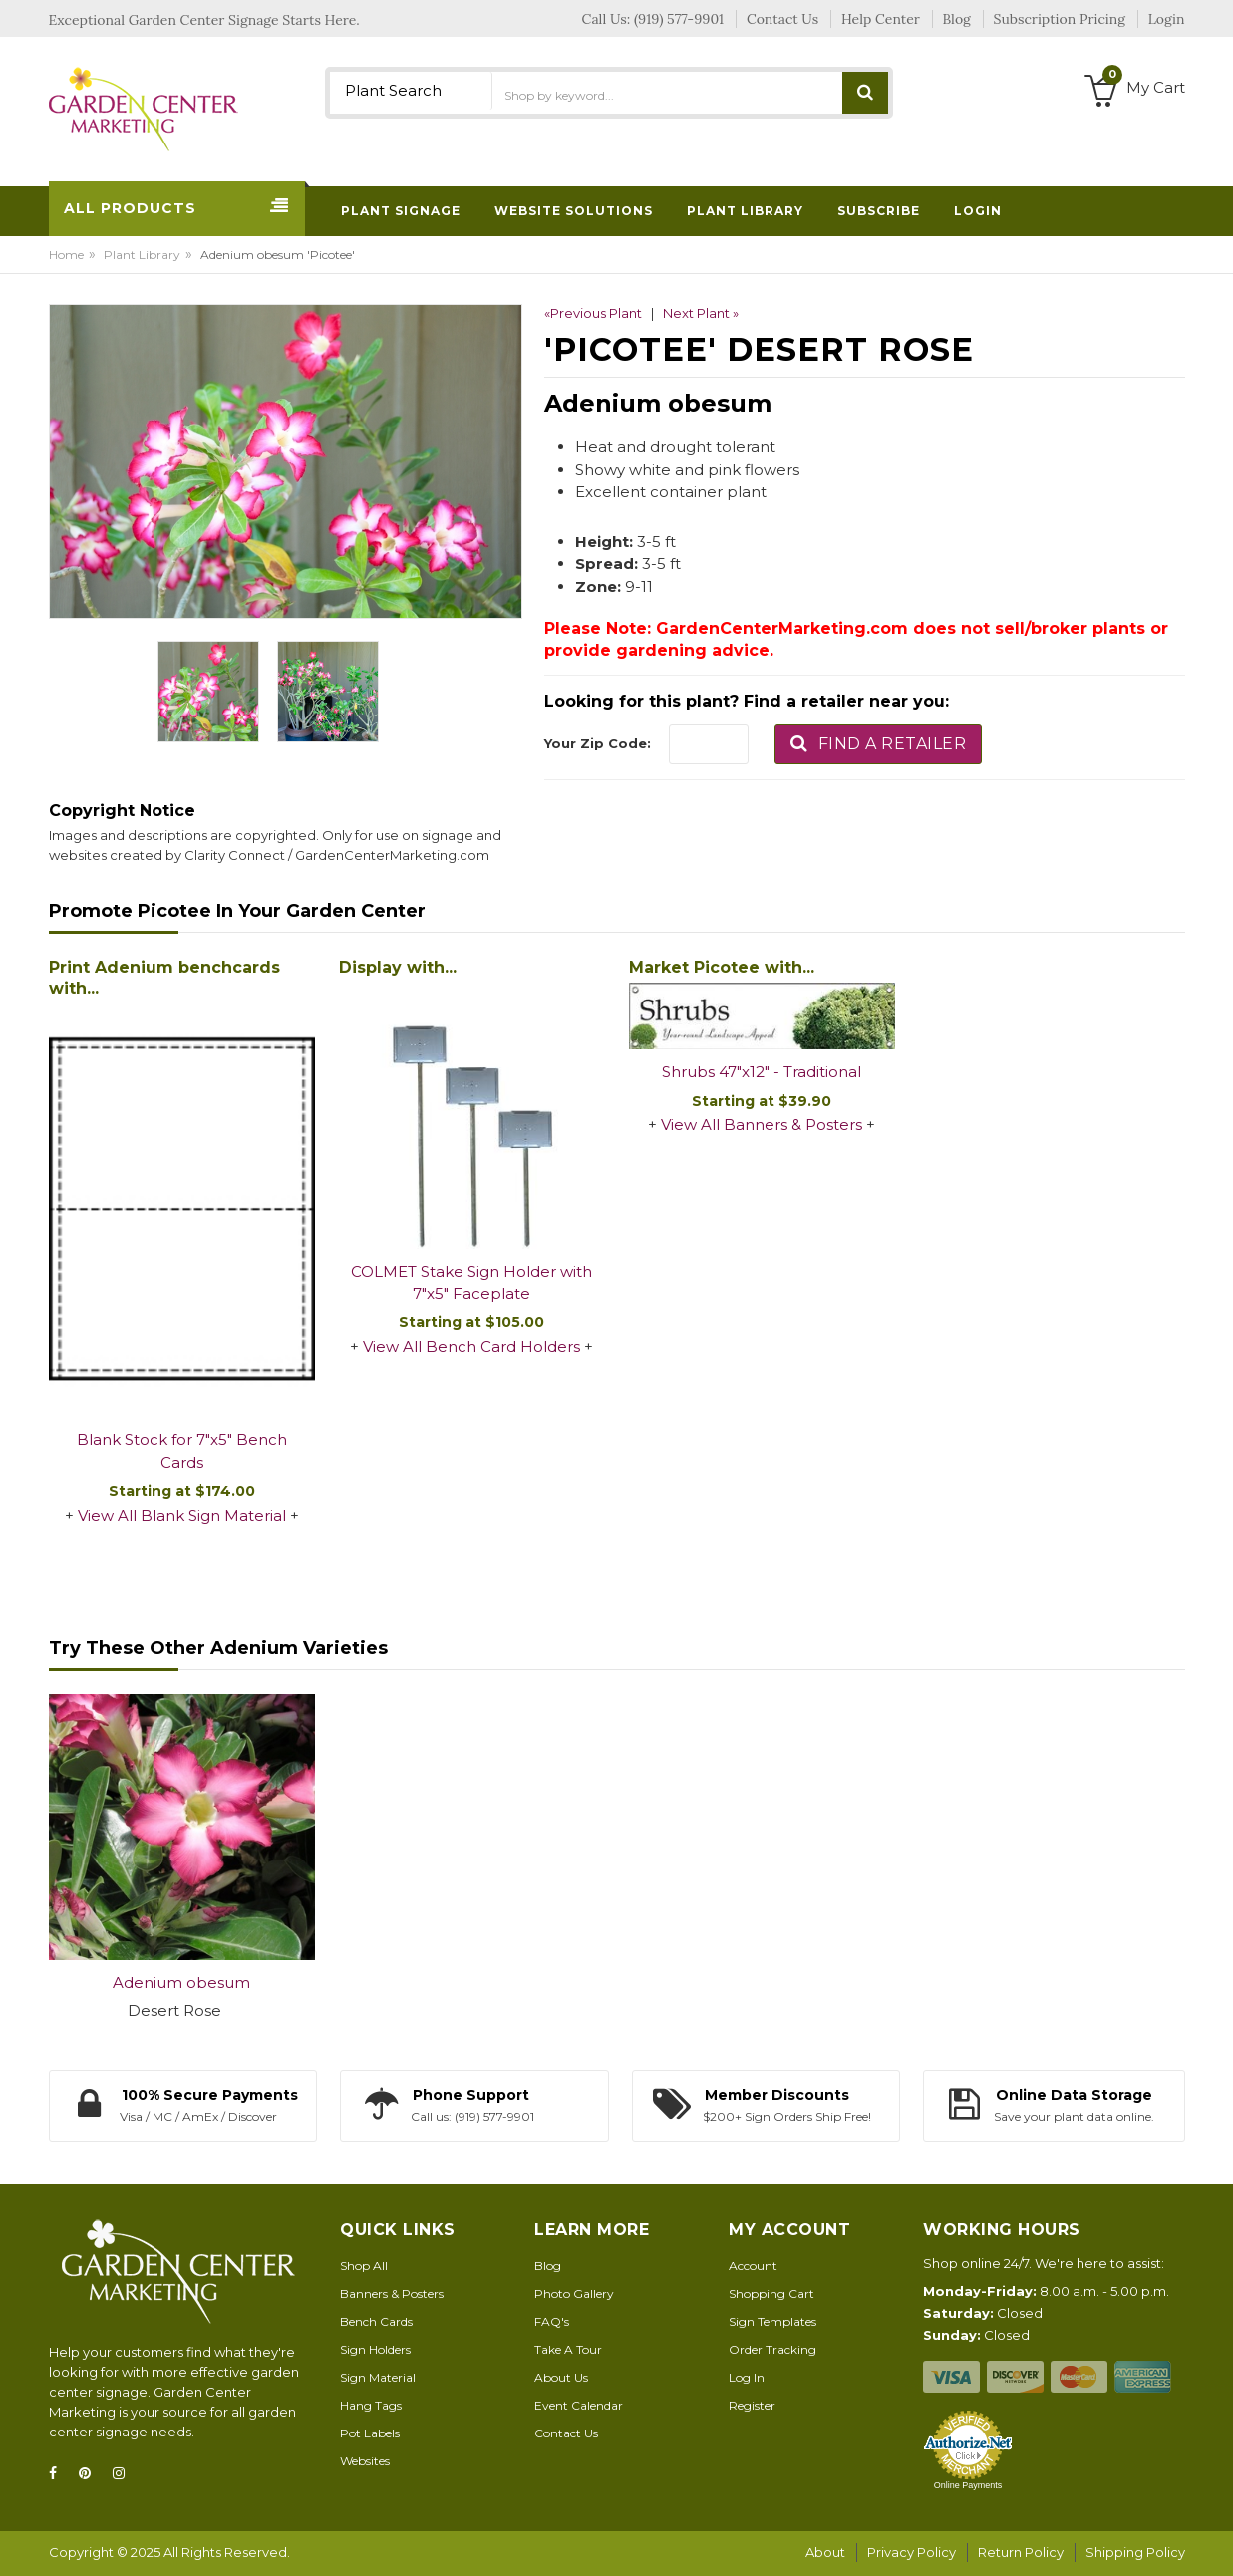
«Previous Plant (593, 313)
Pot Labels (370, 2433)
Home (66, 254)
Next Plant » (701, 313)
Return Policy (1021, 2552)
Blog (547, 2265)
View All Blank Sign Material (182, 1515)
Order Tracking (772, 2349)
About (825, 2552)
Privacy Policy (911, 2552)
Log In (747, 2377)
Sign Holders (375, 2349)
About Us (561, 2377)
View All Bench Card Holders (471, 1346)
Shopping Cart (771, 2293)
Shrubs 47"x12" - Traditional (761, 1071)
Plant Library (142, 254)
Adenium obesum (181, 1982)
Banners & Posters (392, 2293)
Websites (365, 2460)
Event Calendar (578, 2405)
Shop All (364, 2265)
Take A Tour (568, 2349)
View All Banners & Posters (761, 1124)
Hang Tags (371, 2405)
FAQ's (551, 2321)
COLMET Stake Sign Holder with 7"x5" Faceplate (471, 1282)
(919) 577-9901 (679, 19)
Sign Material (378, 2377)
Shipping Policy (1135, 2552)
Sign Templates (772, 2321)
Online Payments (968, 2485)
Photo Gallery (574, 2293)
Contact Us (566, 2433)
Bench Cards (376, 2321)
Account (753, 2265)
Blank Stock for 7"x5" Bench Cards (182, 1451)
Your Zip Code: (597, 743)
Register (752, 2405)
